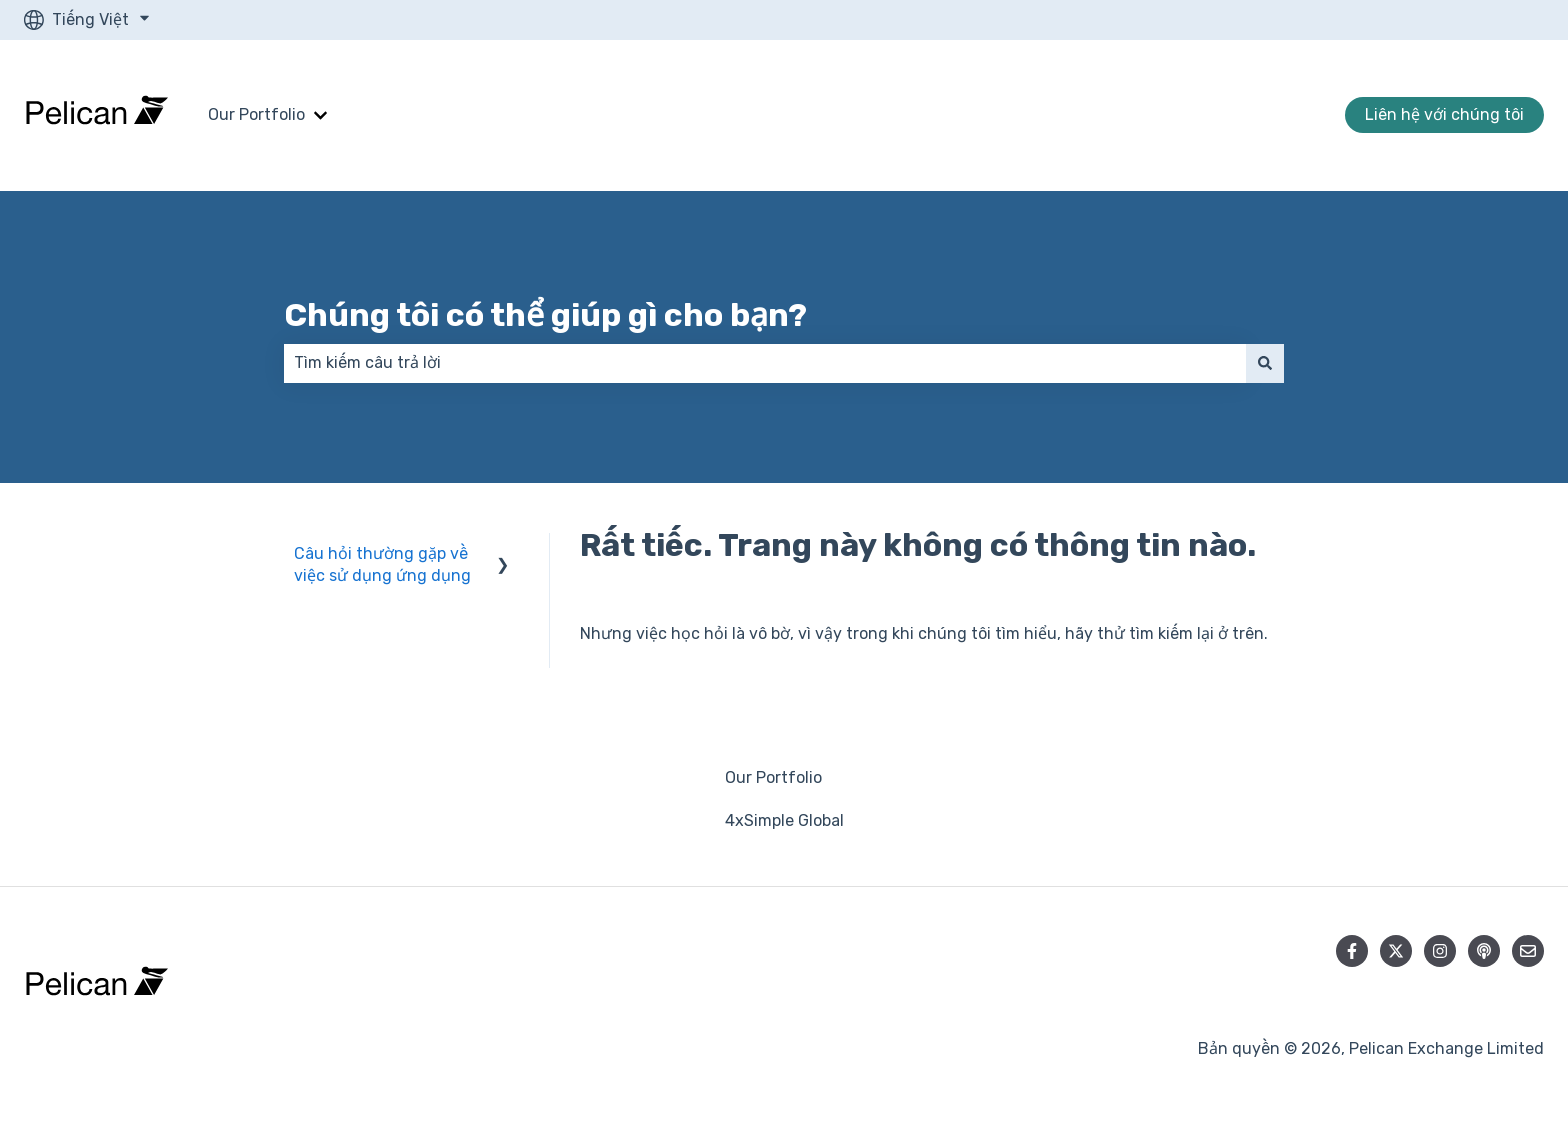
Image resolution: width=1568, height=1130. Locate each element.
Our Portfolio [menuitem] (773, 777)
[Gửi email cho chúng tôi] (1528, 951)
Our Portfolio (256, 114)
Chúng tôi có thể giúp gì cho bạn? (545, 315)
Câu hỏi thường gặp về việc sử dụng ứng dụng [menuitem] (382, 564)
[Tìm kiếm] (1265, 363)
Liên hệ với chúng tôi (1444, 114)
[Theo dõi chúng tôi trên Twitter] (1396, 951)
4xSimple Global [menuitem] (784, 820)
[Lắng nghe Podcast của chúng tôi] (1484, 951)
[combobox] (765, 363)
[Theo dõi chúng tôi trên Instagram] (1440, 951)
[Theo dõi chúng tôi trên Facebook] (1352, 951)
